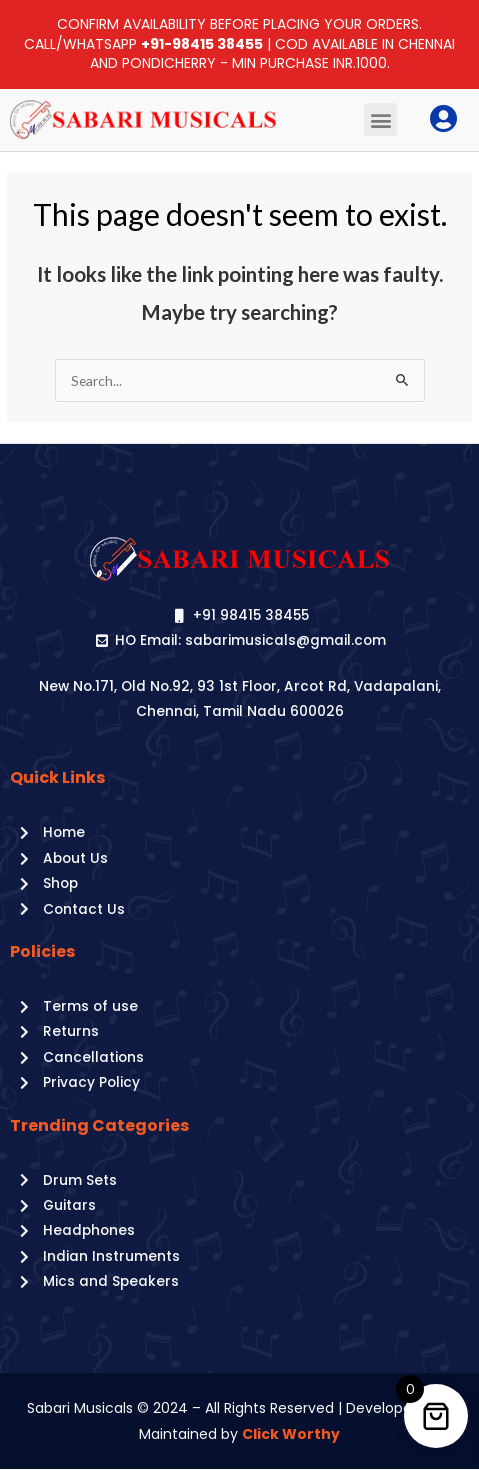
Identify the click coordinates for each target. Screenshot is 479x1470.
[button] (380, 119)
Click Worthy (291, 1434)
